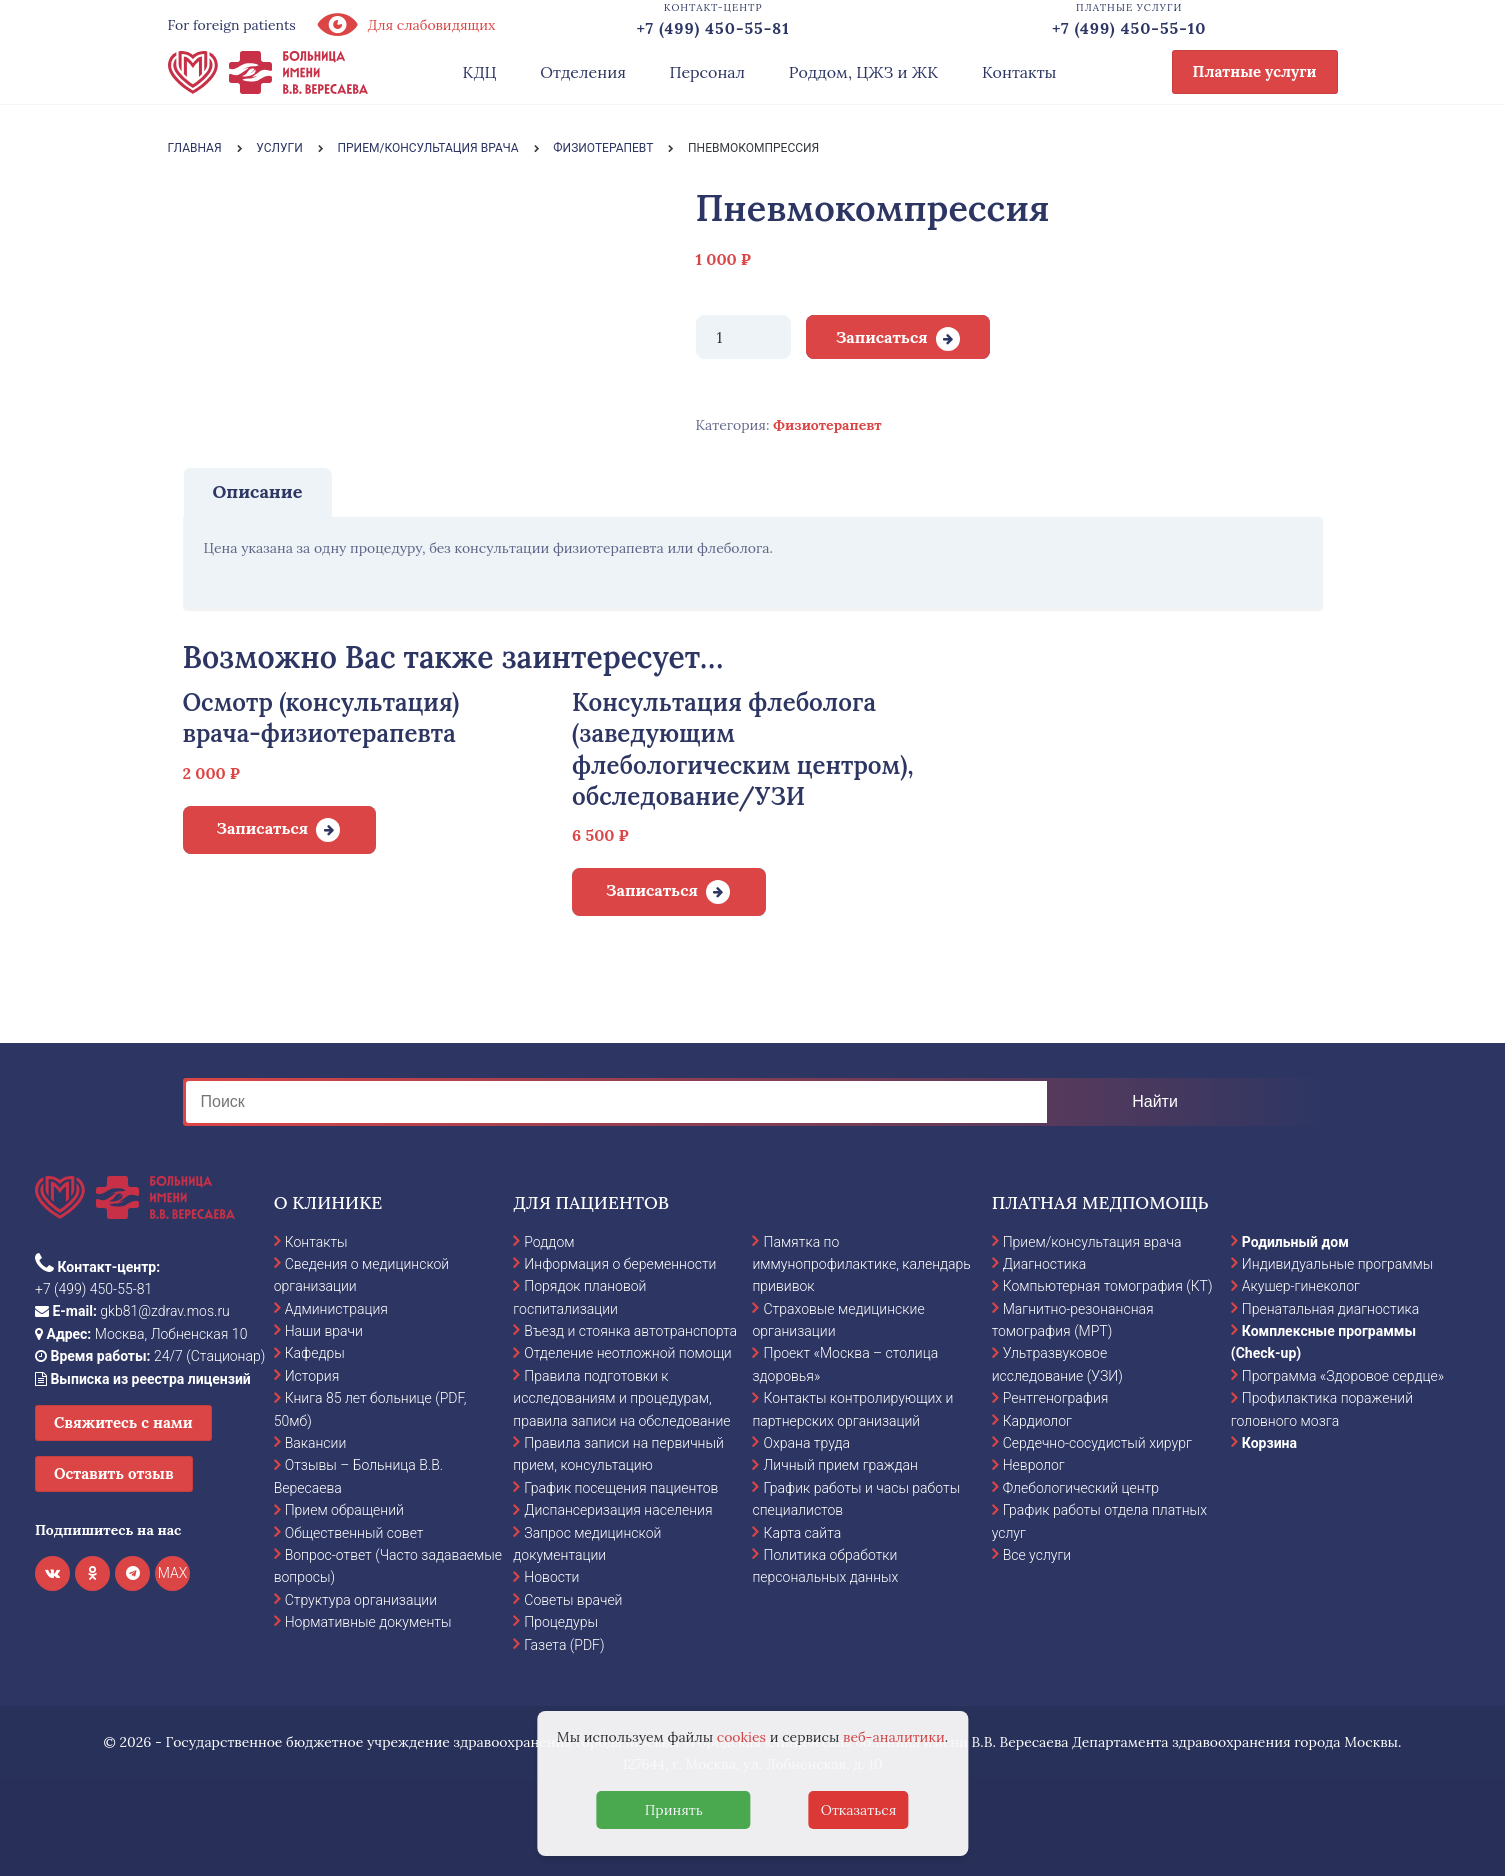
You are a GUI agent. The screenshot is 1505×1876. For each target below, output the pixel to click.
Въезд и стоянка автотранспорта (630, 1331)
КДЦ (480, 72)
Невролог (1034, 1465)
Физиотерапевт (827, 425)
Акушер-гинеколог (1301, 1286)
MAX (173, 1573)
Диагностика (1045, 1264)
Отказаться (859, 1810)
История (312, 1376)
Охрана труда (806, 1443)
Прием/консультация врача (1092, 1242)
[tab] (258, 492)
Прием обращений (344, 1510)
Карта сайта (802, 1533)
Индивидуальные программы (1338, 1264)
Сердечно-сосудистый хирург (1097, 1443)
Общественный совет (354, 1533)
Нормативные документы (368, 1622)
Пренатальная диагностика (1330, 1309)
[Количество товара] (743, 337)
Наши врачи (324, 1331)
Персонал (708, 72)
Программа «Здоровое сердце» (1343, 1376)
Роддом (549, 1242)
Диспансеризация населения (618, 1510)
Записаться (882, 337)
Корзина (1269, 1443)
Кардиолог (1037, 1421)
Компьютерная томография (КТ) (1108, 1286)
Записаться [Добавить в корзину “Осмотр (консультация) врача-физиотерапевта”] (263, 828)
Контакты (1019, 72)
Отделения (583, 72)
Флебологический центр (1081, 1488)
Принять (674, 1810)
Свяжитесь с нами (123, 1422)
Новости (551, 1577)
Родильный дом (1295, 1242)
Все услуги (1037, 1555)
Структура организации (361, 1600)
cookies (741, 1737)
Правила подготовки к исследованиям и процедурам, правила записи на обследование (621, 1398)
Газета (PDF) (564, 1645)
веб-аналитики (894, 1737)
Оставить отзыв (114, 1473)
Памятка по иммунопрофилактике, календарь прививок (861, 1264)
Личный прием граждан (840, 1465)
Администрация (336, 1309)
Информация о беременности (620, 1264)
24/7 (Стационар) (150, 1356)
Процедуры (561, 1622)
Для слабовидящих (406, 25)
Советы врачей (573, 1600)
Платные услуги (1255, 71)
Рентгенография (1056, 1398)
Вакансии (316, 1443)
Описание (258, 491)
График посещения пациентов (621, 1488)
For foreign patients (232, 25)
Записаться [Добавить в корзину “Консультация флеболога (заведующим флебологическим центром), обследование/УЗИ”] (652, 890)
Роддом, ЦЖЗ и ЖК (863, 72)
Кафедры (315, 1353)
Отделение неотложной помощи (627, 1353)
